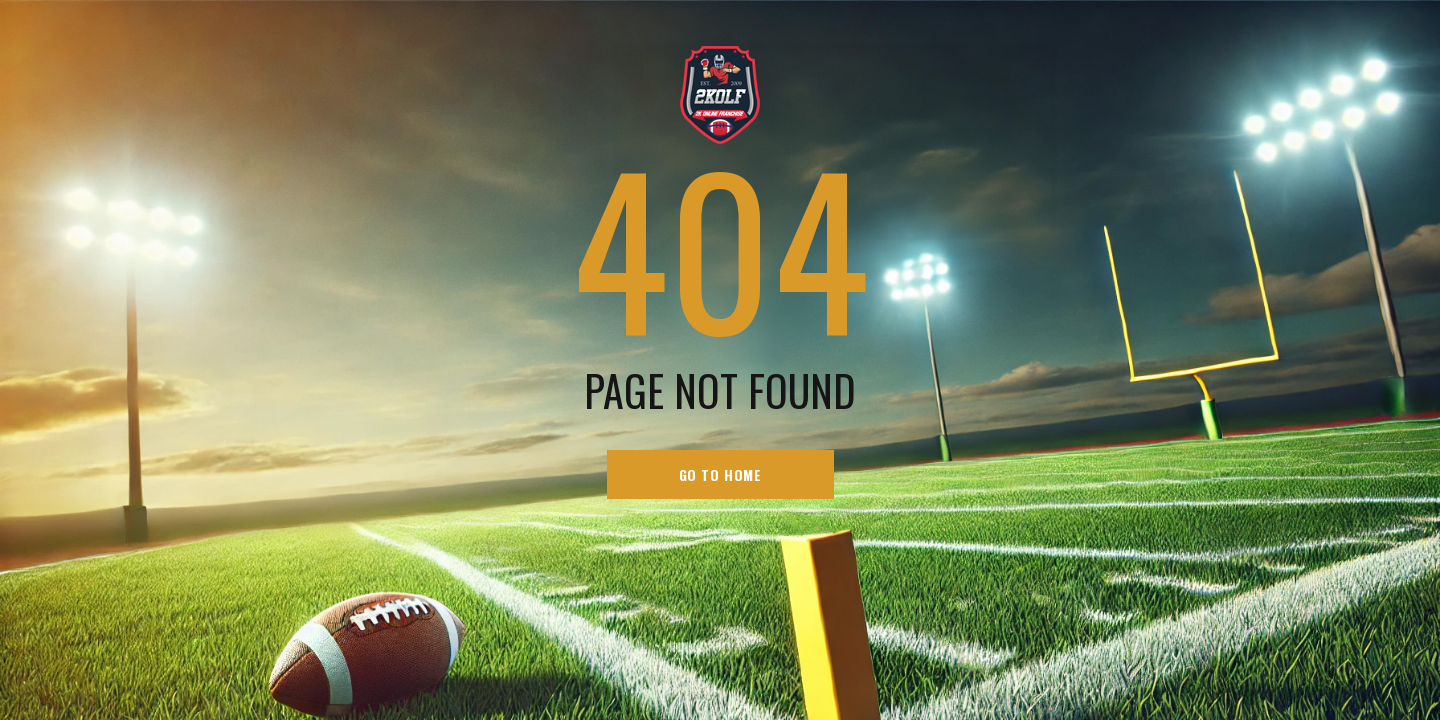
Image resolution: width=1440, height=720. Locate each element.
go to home (720, 474)
